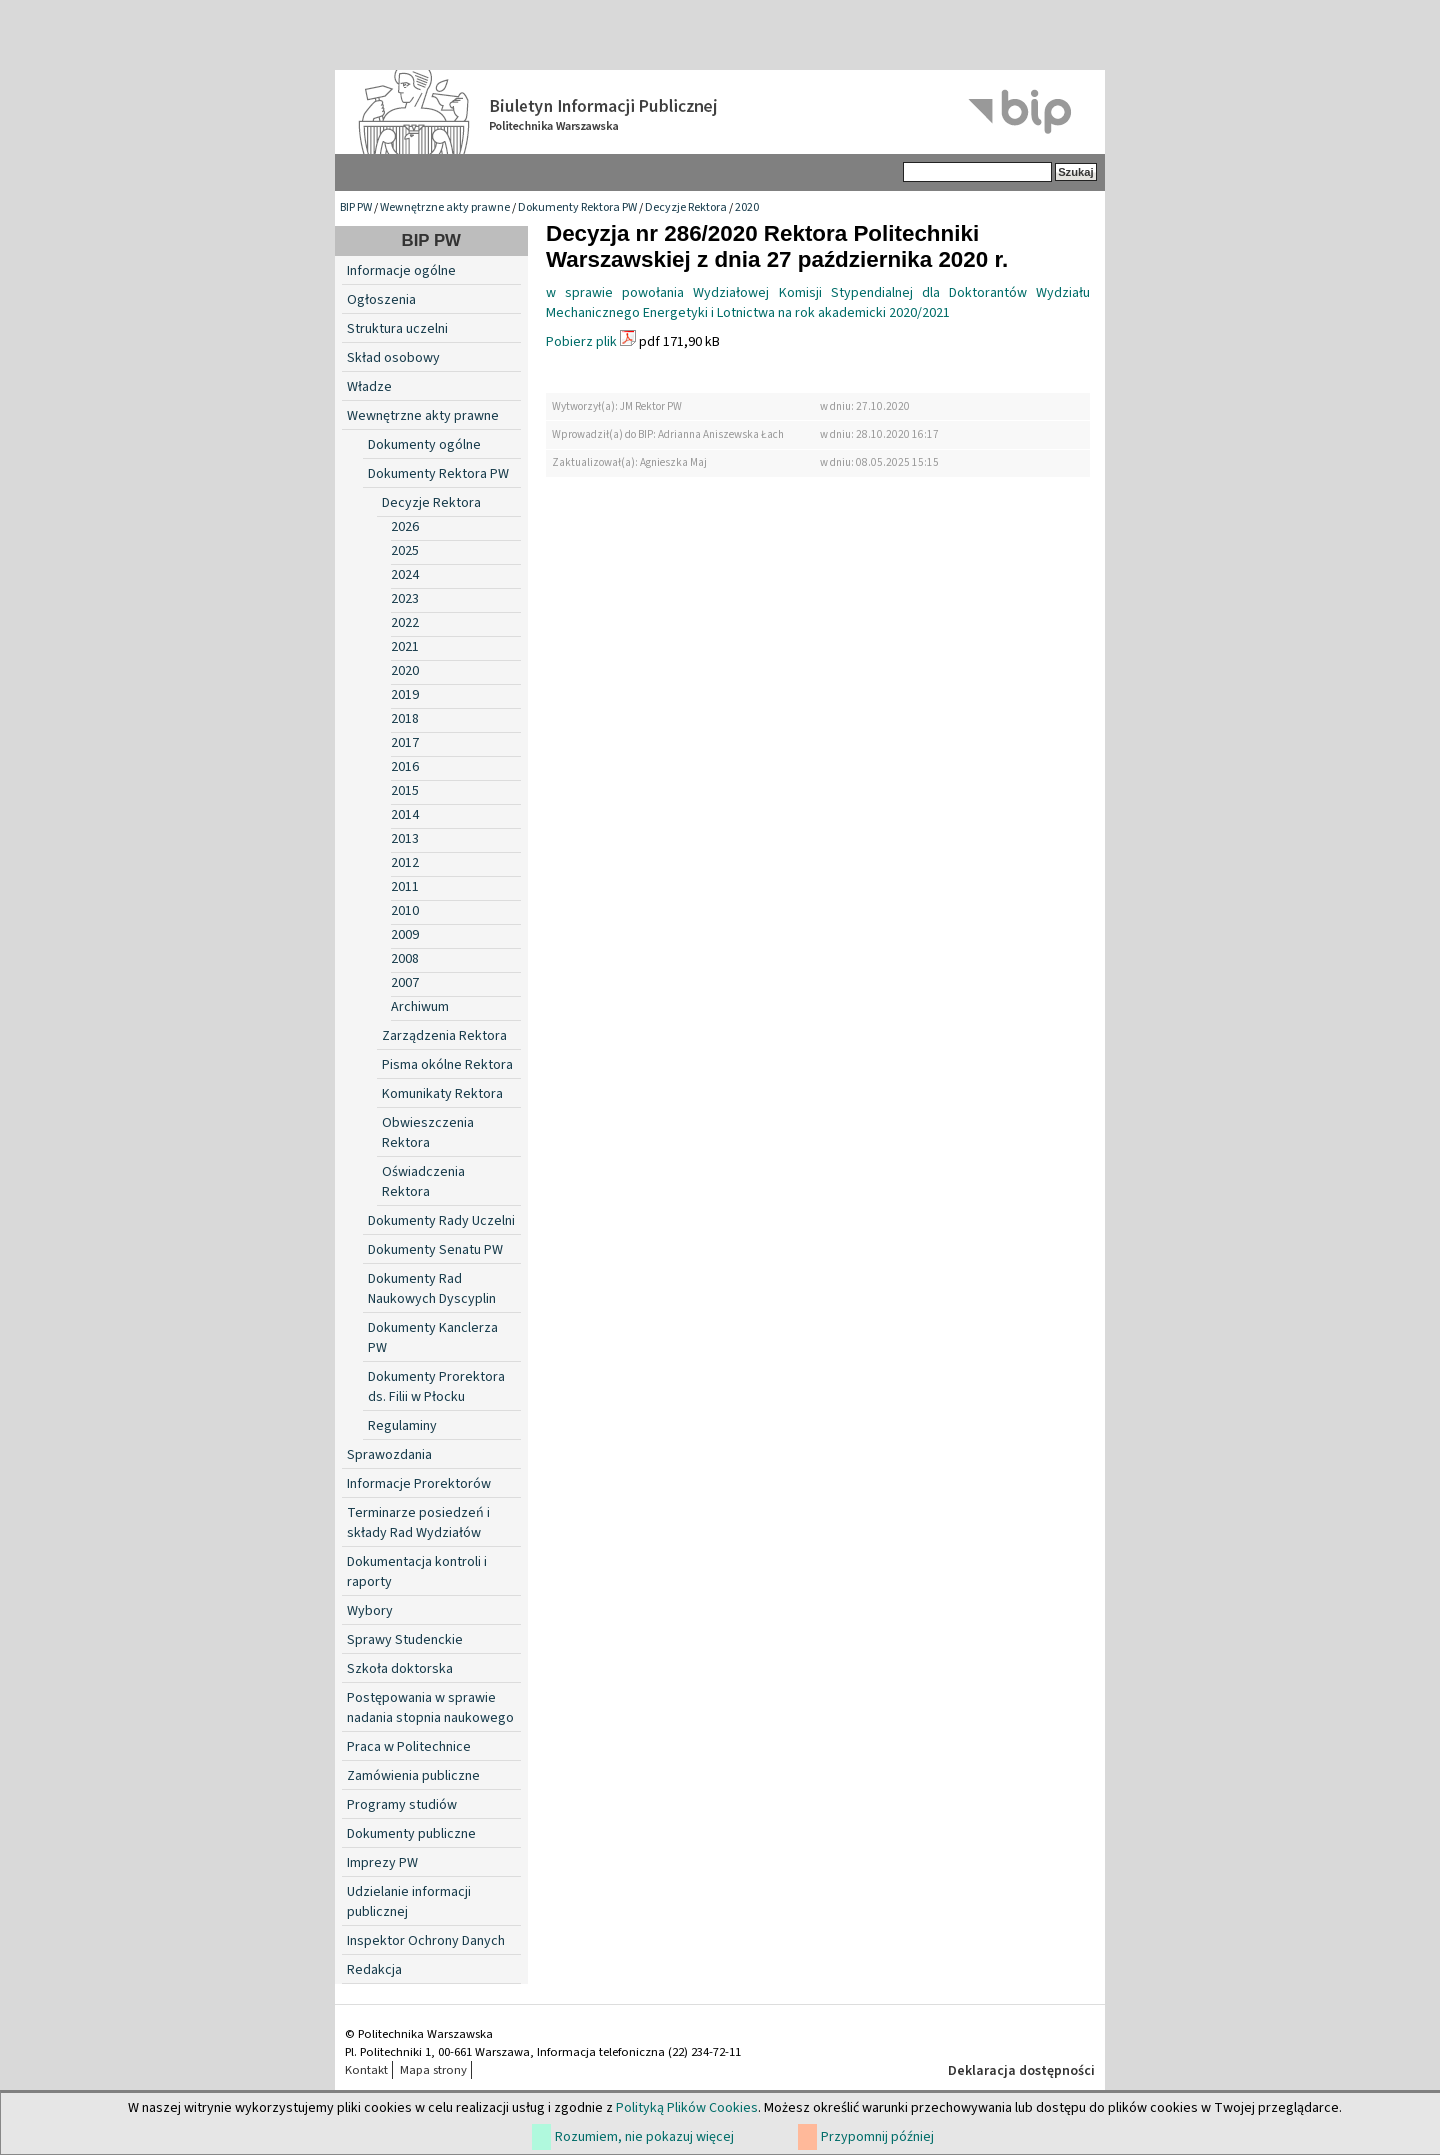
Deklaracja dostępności (1021, 2071)
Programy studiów (402, 1805)
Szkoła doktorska (400, 1669)
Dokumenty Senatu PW (435, 1250)
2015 (405, 791)
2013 (405, 839)
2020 (747, 207)
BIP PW (356, 207)
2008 (405, 959)
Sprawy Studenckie (405, 1640)
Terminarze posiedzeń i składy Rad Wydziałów (418, 1523)
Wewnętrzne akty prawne (445, 207)
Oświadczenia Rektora (423, 1182)
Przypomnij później (877, 2137)
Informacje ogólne (401, 271)
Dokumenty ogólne (424, 445)
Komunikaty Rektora (442, 1094)
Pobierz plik (581, 342)
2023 (405, 599)
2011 (405, 887)
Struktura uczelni (397, 329)
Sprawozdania (389, 1455)
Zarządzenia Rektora (444, 1036)
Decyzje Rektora (686, 207)
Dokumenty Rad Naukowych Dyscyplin (432, 1289)
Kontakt (366, 2070)
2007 (405, 983)
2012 (405, 863)
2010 (405, 911)
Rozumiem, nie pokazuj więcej (644, 2137)
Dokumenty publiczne (411, 1834)
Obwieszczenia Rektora (428, 1133)
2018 (405, 719)
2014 (405, 815)
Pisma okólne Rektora (447, 1065)
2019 (405, 695)
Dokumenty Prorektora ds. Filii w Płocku (436, 1387)
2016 (405, 767)
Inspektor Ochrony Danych (426, 1941)
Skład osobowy (393, 358)
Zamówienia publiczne (413, 1776)
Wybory (370, 1611)
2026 (405, 527)
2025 (405, 551)
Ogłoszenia (381, 300)
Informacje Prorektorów (419, 1484)
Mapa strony (433, 2070)
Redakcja (374, 1970)
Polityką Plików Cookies (687, 2108)
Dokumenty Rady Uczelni (441, 1221)
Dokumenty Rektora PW (577, 207)
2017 (405, 743)
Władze (369, 387)
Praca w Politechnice (409, 1747)
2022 (405, 623)
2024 (405, 575)
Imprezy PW (382, 1863)
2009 (405, 935)
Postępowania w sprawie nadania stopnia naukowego (430, 1708)
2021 (405, 647)
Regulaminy (402, 1426)
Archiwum (420, 1007)
